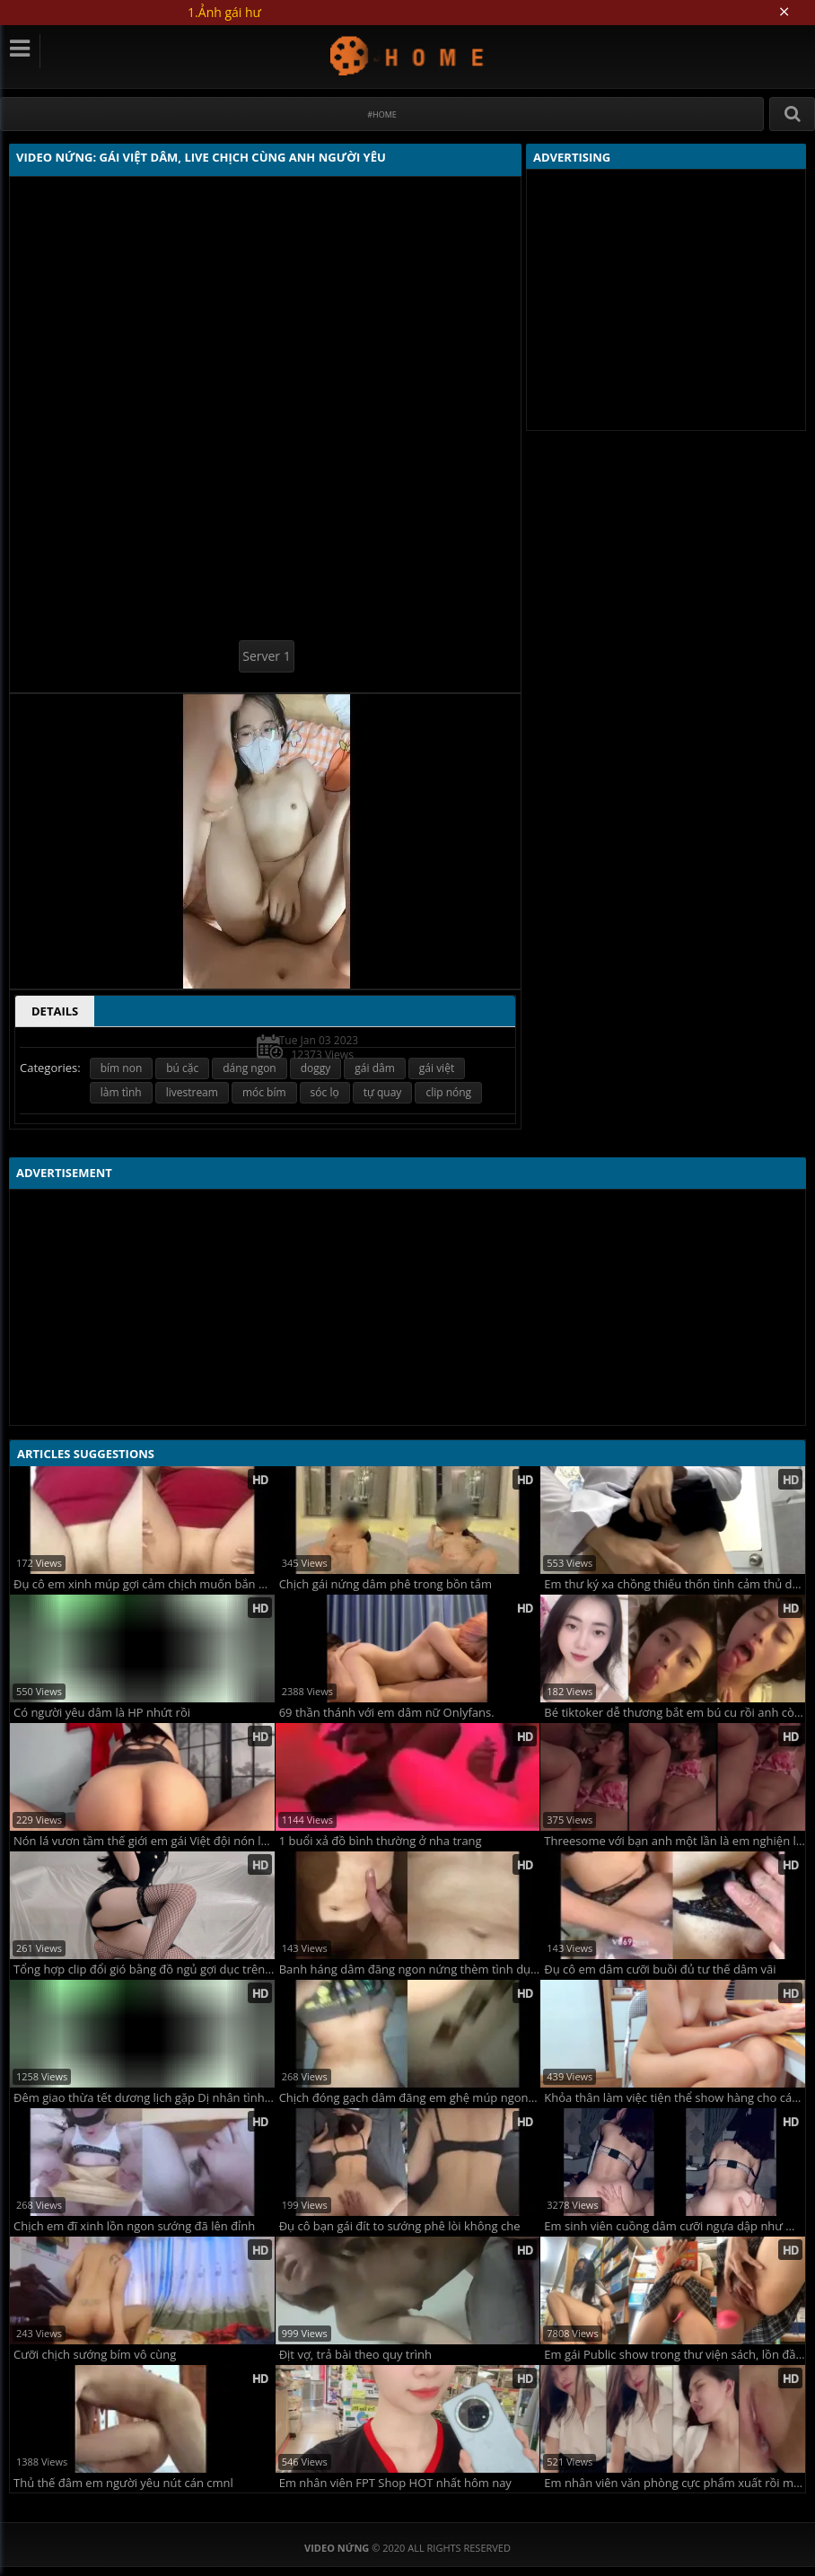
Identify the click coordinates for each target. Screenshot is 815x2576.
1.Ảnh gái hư (224, 12)
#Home (382, 114)
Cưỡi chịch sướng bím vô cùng (94, 2354)
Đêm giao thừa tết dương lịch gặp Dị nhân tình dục (144, 2098)
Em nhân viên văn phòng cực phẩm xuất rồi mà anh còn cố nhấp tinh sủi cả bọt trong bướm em (674, 2483)
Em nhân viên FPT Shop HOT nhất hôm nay (395, 2483)
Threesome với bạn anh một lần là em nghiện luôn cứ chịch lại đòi (674, 1841)
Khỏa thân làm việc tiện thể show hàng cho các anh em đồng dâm (674, 2098)
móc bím (264, 1092)
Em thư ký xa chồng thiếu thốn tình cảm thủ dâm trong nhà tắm (674, 1584)
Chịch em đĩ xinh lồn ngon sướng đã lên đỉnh (134, 2226)
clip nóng (448, 1092)
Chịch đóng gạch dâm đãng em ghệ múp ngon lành (409, 2098)
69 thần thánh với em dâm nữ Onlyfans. (387, 1712)
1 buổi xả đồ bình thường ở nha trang (380, 1841)
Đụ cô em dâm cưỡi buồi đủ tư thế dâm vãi (660, 1969)
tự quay (383, 1092)
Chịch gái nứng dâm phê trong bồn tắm (385, 1584)
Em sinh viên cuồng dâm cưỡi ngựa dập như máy (674, 2226)
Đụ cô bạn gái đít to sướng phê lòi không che (400, 2226)
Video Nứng (408, 55)
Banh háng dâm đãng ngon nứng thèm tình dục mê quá (409, 1969)
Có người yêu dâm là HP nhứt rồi (101, 1712)
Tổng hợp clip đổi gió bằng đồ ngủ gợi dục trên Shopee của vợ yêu (144, 1969)
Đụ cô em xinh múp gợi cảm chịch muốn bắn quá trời (144, 1584)
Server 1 (266, 655)
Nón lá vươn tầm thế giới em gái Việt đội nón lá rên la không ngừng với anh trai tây (144, 1841)
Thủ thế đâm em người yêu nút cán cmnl (123, 2483)
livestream (192, 1092)
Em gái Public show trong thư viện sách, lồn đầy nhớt (674, 2354)
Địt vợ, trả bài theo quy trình (355, 2354)
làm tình (121, 1092)
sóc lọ (325, 1092)
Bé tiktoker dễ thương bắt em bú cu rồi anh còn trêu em (674, 1712)
